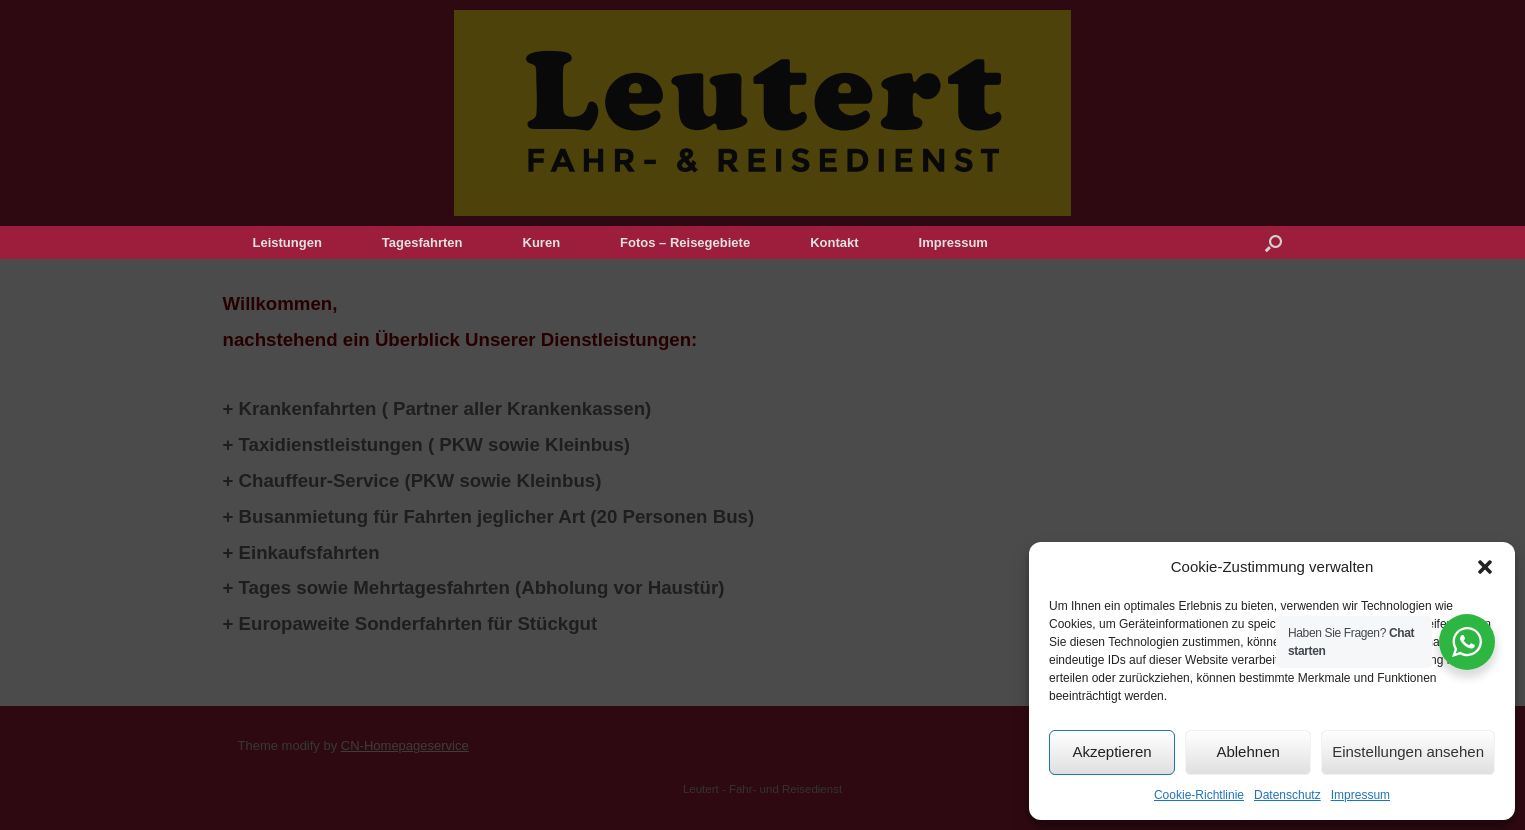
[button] (1485, 567)
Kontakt (834, 242)
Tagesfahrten (422, 242)
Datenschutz (1287, 795)
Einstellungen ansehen (1408, 751)
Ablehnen (1247, 751)
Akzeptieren (1111, 751)
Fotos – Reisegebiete (685, 242)
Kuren (542, 242)
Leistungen (287, 242)
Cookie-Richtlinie (1199, 795)
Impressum (1360, 795)
